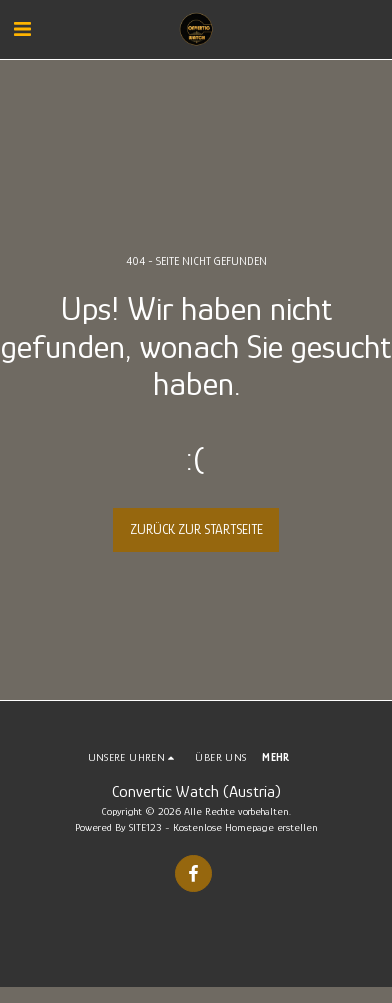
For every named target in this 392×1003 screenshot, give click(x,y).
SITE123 (145, 827)
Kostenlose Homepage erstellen (245, 827)
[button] (22, 29)
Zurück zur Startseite (196, 529)
